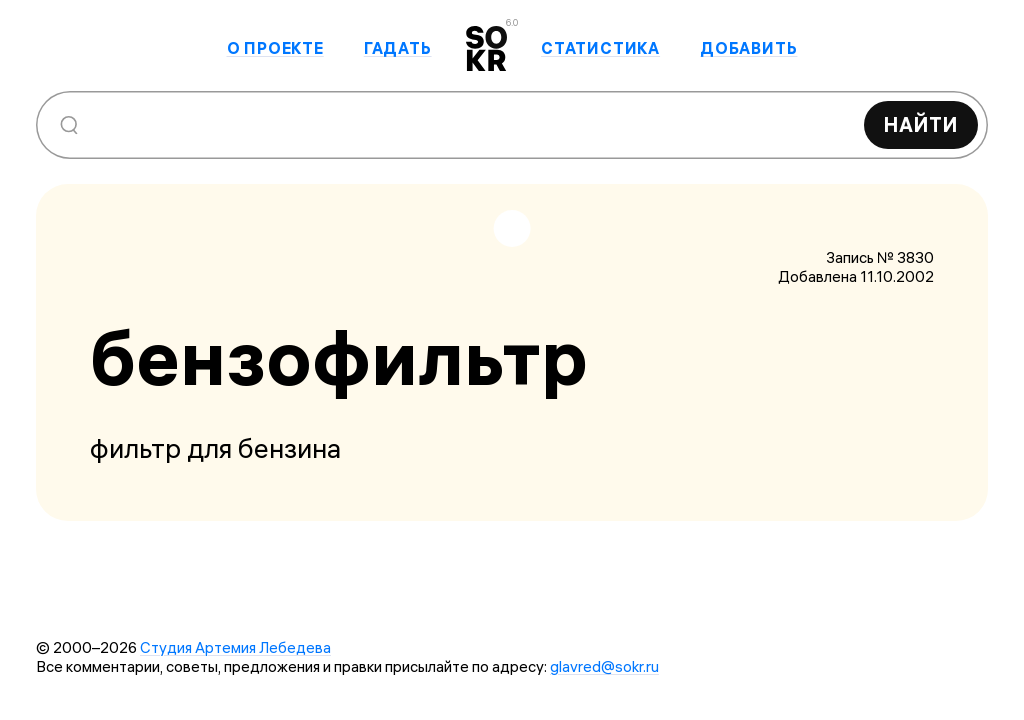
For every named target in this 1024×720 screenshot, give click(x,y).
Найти (921, 124)
